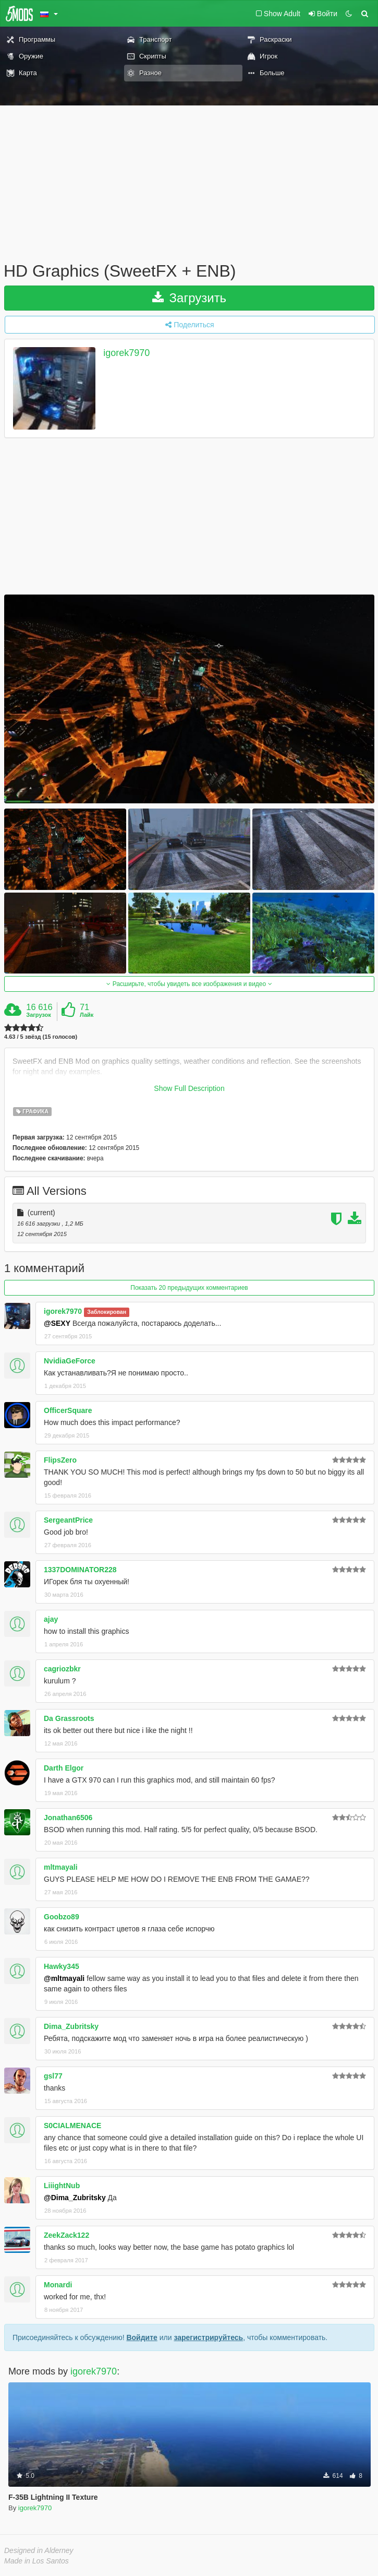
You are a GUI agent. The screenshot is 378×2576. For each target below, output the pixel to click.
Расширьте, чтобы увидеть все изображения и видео (189, 984)
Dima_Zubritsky (71, 2026)
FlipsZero (60, 1460)
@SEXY (57, 1323)
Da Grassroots (69, 1718)
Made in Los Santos (36, 2561)
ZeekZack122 (66, 2235)
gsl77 (53, 2076)
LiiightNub (62, 2185)
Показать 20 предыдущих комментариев (189, 1287)
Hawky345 (61, 1966)
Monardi (58, 2285)
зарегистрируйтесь (208, 2337)
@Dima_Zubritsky (75, 2197)
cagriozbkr (62, 1669)
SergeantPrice (68, 1520)
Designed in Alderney (39, 2550)
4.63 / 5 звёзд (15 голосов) (40, 1037)
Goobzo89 (61, 1917)
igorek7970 (126, 353)
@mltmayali (64, 1978)
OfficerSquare (68, 1410)
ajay (51, 1619)
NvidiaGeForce (69, 1361)
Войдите (141, 2337)
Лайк (86, 1015)
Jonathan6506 (68, 1817)
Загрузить (189, 298)
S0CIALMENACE (72, 2125)
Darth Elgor (63, 1768)
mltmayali (61, 1867)
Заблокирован (106, 1312)
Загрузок (38, 1015)
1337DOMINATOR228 (80, 1569)
